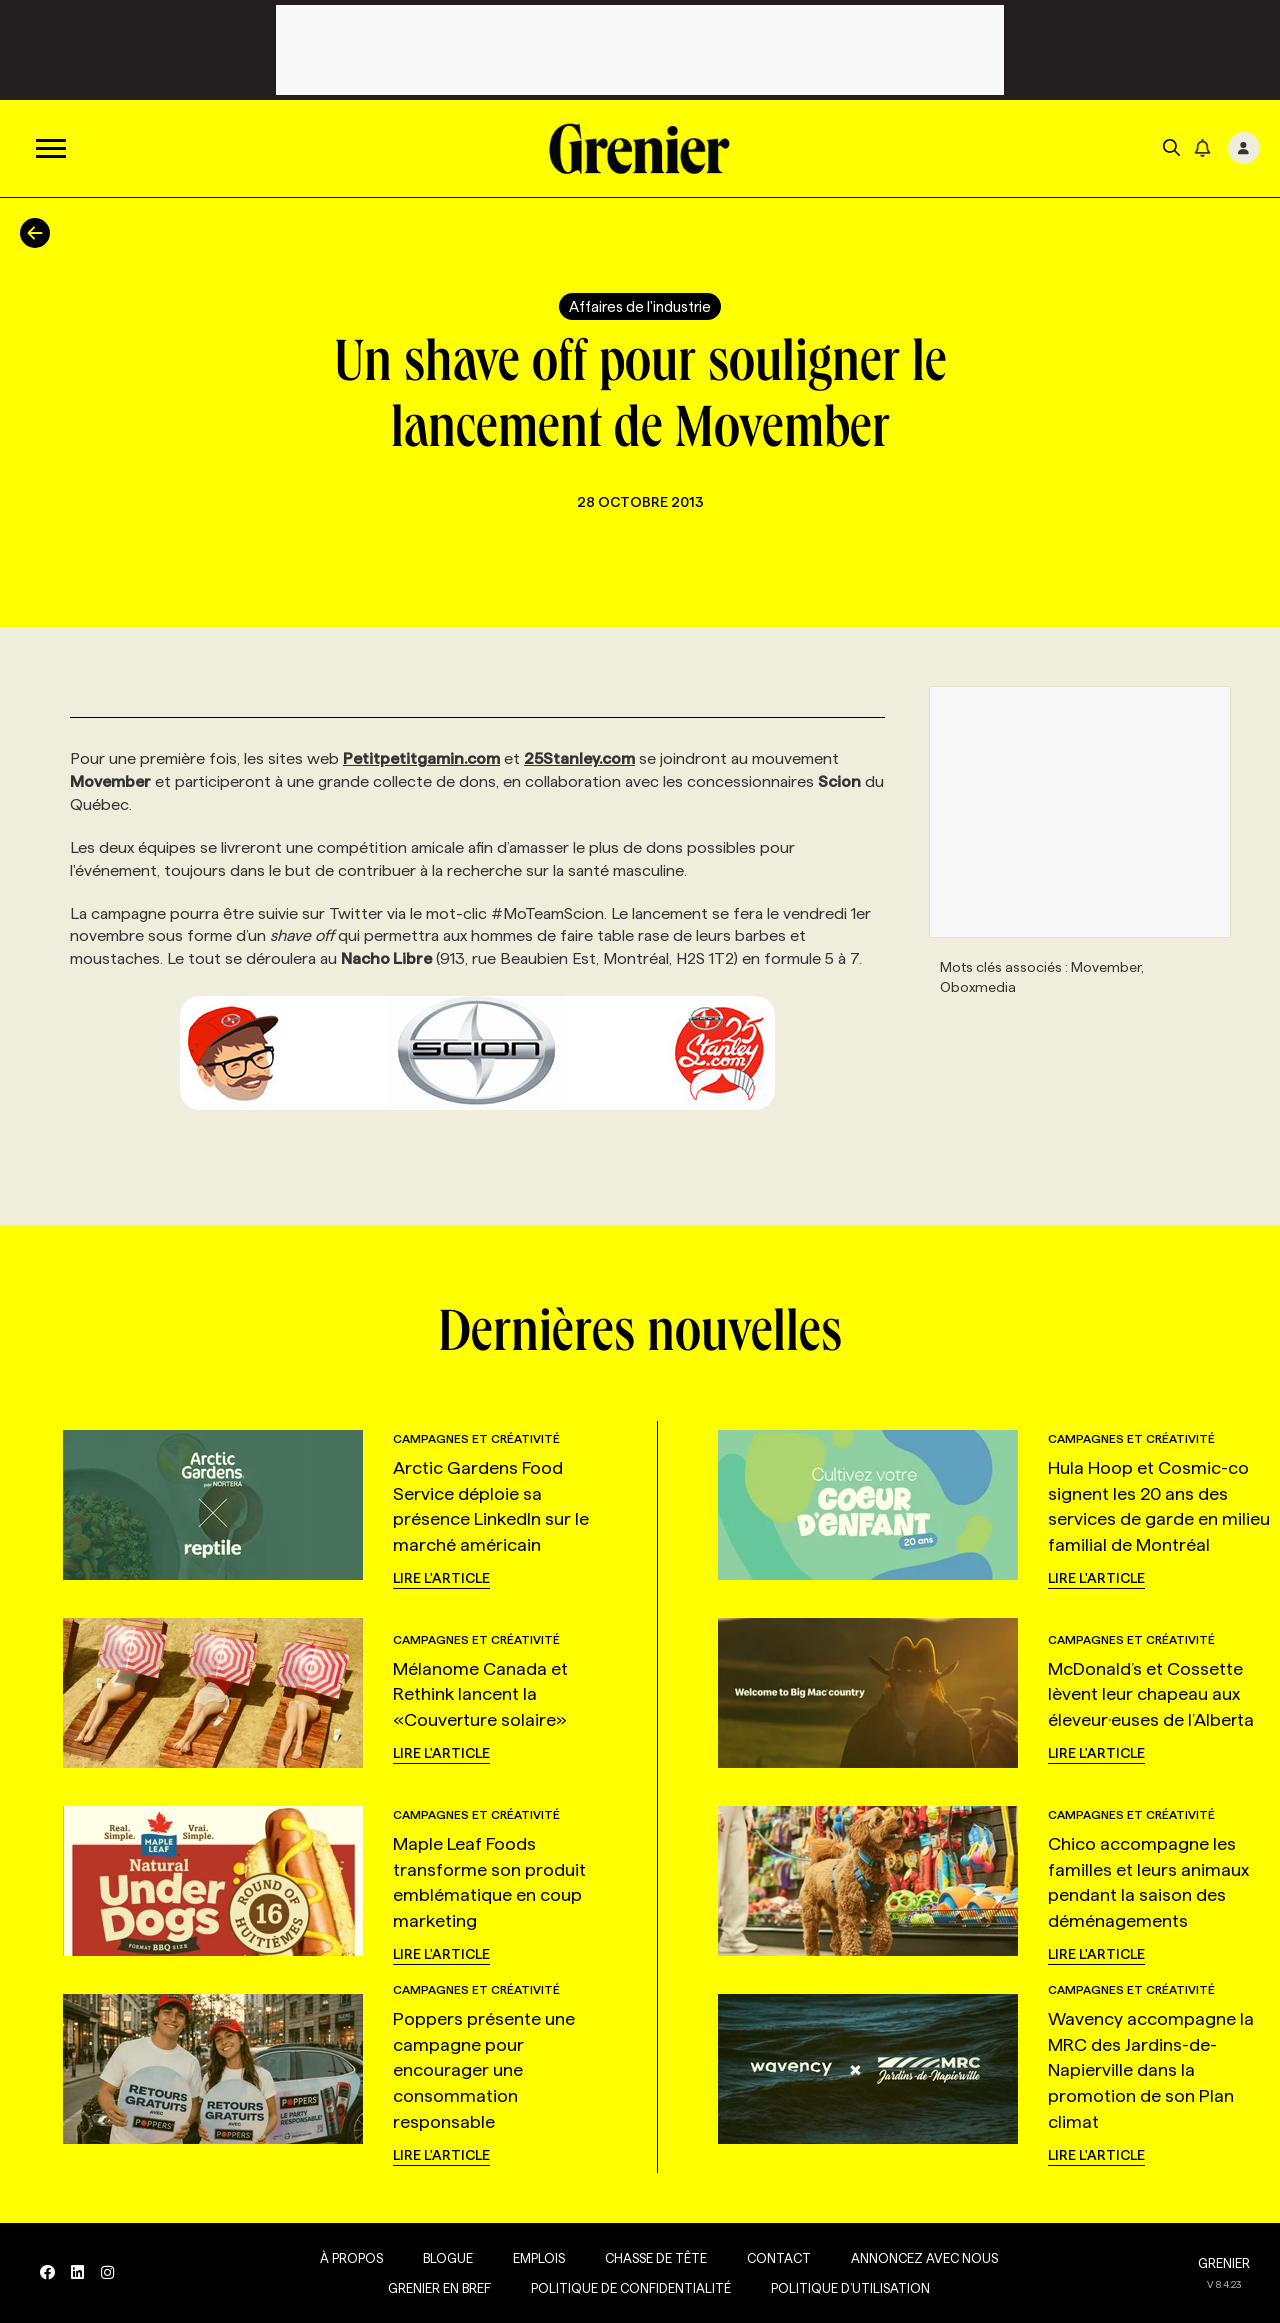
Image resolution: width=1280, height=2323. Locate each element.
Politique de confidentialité (629, 2288)
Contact (777, 2258)
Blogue (446, 2258)
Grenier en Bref (437, 2288)
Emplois (537, 2258)
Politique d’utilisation (848, 2288)
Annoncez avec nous (922, 2258)
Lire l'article (441, 1578)
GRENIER (1224, 2263)
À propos (349, 2258)
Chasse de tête (654, 2258)
